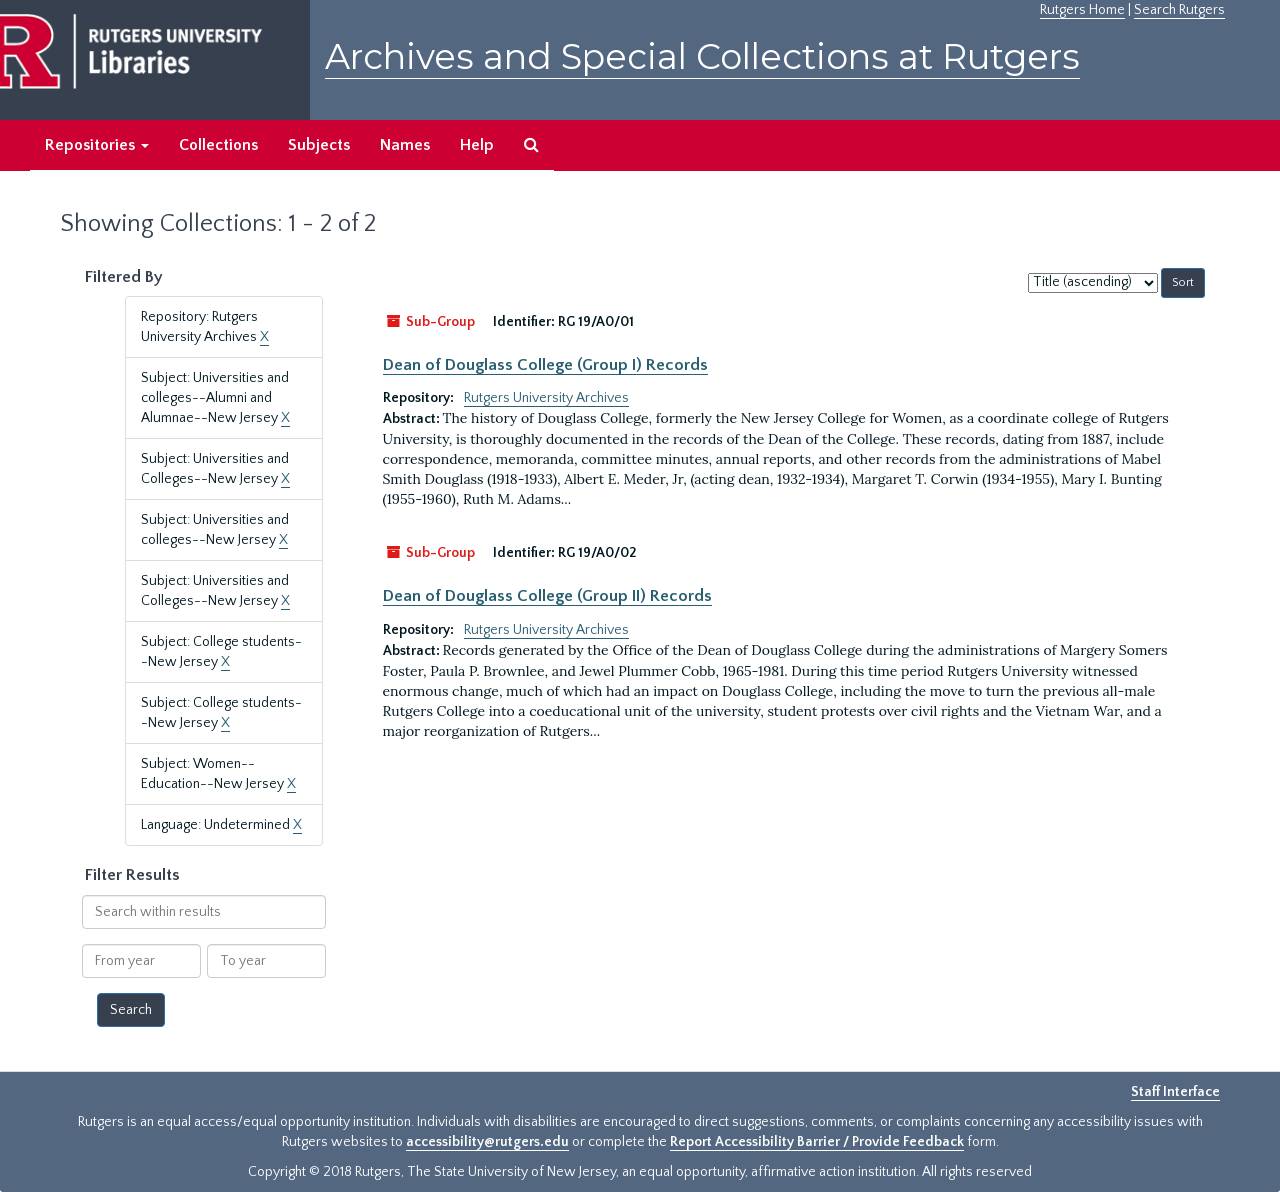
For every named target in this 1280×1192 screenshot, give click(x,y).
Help (477, 145)
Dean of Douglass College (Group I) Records (545, 365)
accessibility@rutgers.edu (487, 1142)
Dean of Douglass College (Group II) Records (547, 596)
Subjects (319, 145)
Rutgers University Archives (546, 398)
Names (405, 145)
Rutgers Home (1082, 10)
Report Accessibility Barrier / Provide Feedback (817, 1142)
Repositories (97, 145)
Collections (218, 145)
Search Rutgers (1179, 10)
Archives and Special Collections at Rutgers (702, 56)
